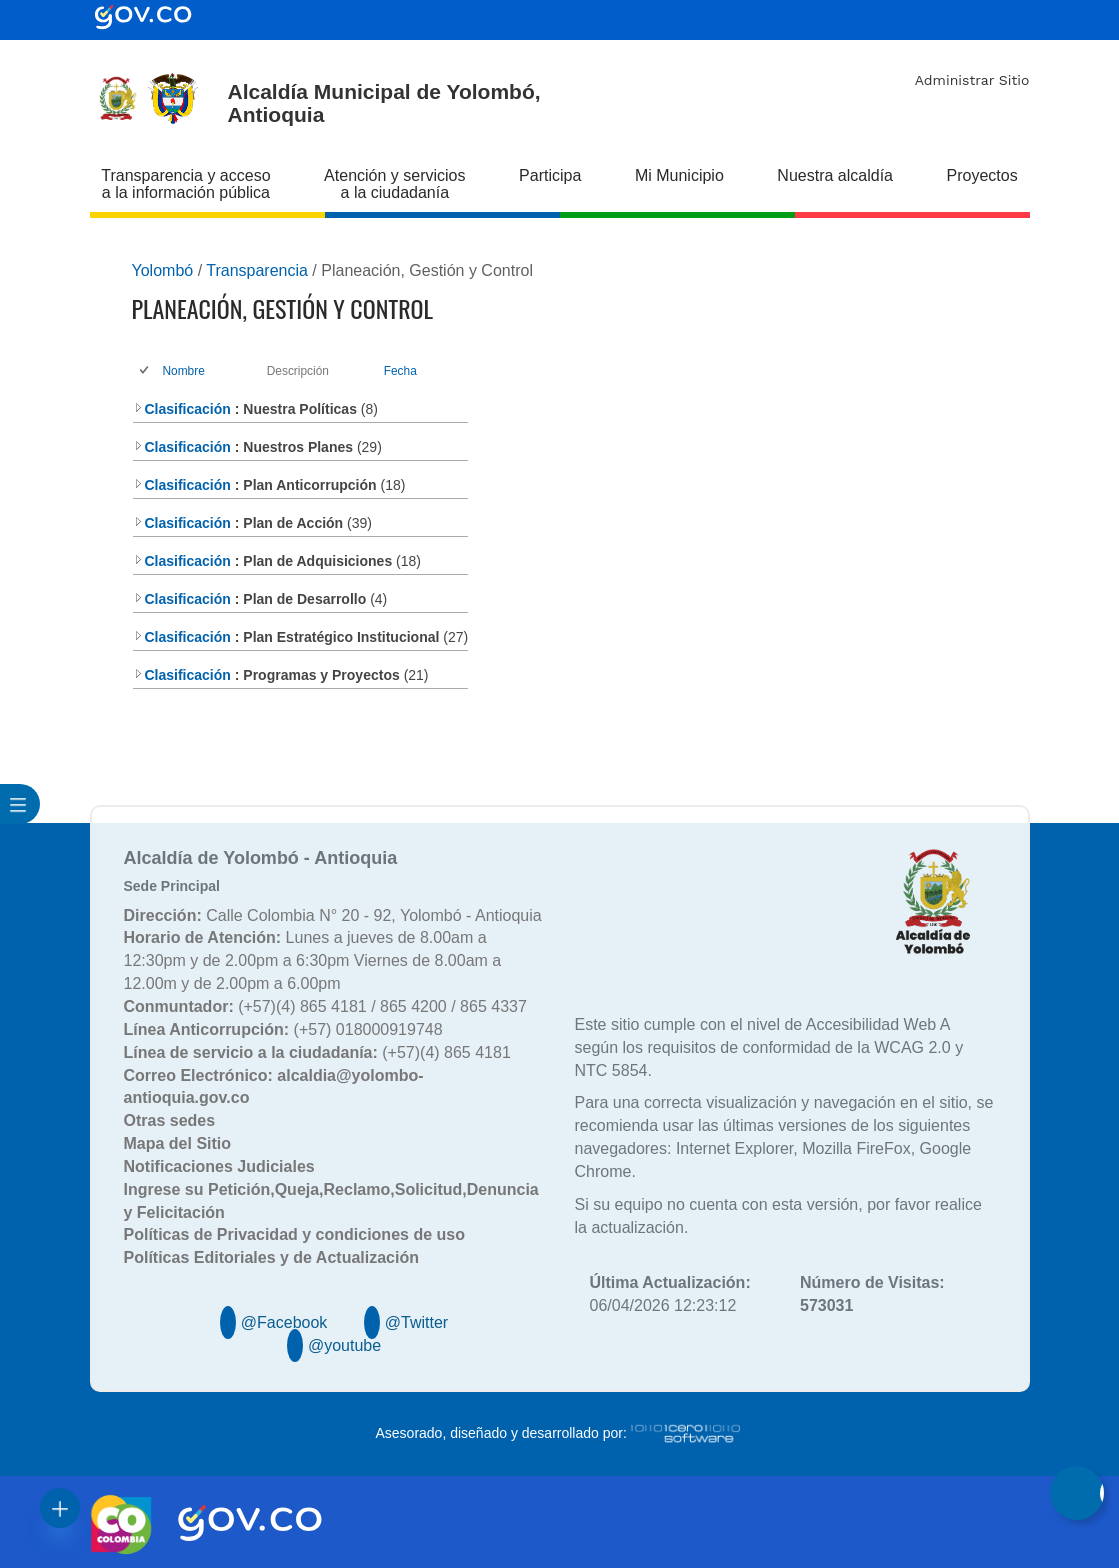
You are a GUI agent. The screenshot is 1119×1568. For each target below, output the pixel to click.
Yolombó (163, 270)
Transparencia (257, 270)
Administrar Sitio (972, 80)
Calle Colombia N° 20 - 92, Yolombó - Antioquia (333, 915)
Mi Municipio (679, 175)
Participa (550, 175)
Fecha (400, 371)
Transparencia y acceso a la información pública (185, 184)
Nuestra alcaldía (835, 175)
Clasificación (182, 409)
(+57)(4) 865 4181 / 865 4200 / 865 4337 (325, 1006)
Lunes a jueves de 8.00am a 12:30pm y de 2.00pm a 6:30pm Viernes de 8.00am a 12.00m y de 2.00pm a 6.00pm (313, 960)
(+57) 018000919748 (283, 1029)
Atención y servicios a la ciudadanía (394, 184)
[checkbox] (145, 371)
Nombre (184, 371)
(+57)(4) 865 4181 (317, 1052)
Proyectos (982, 175)
